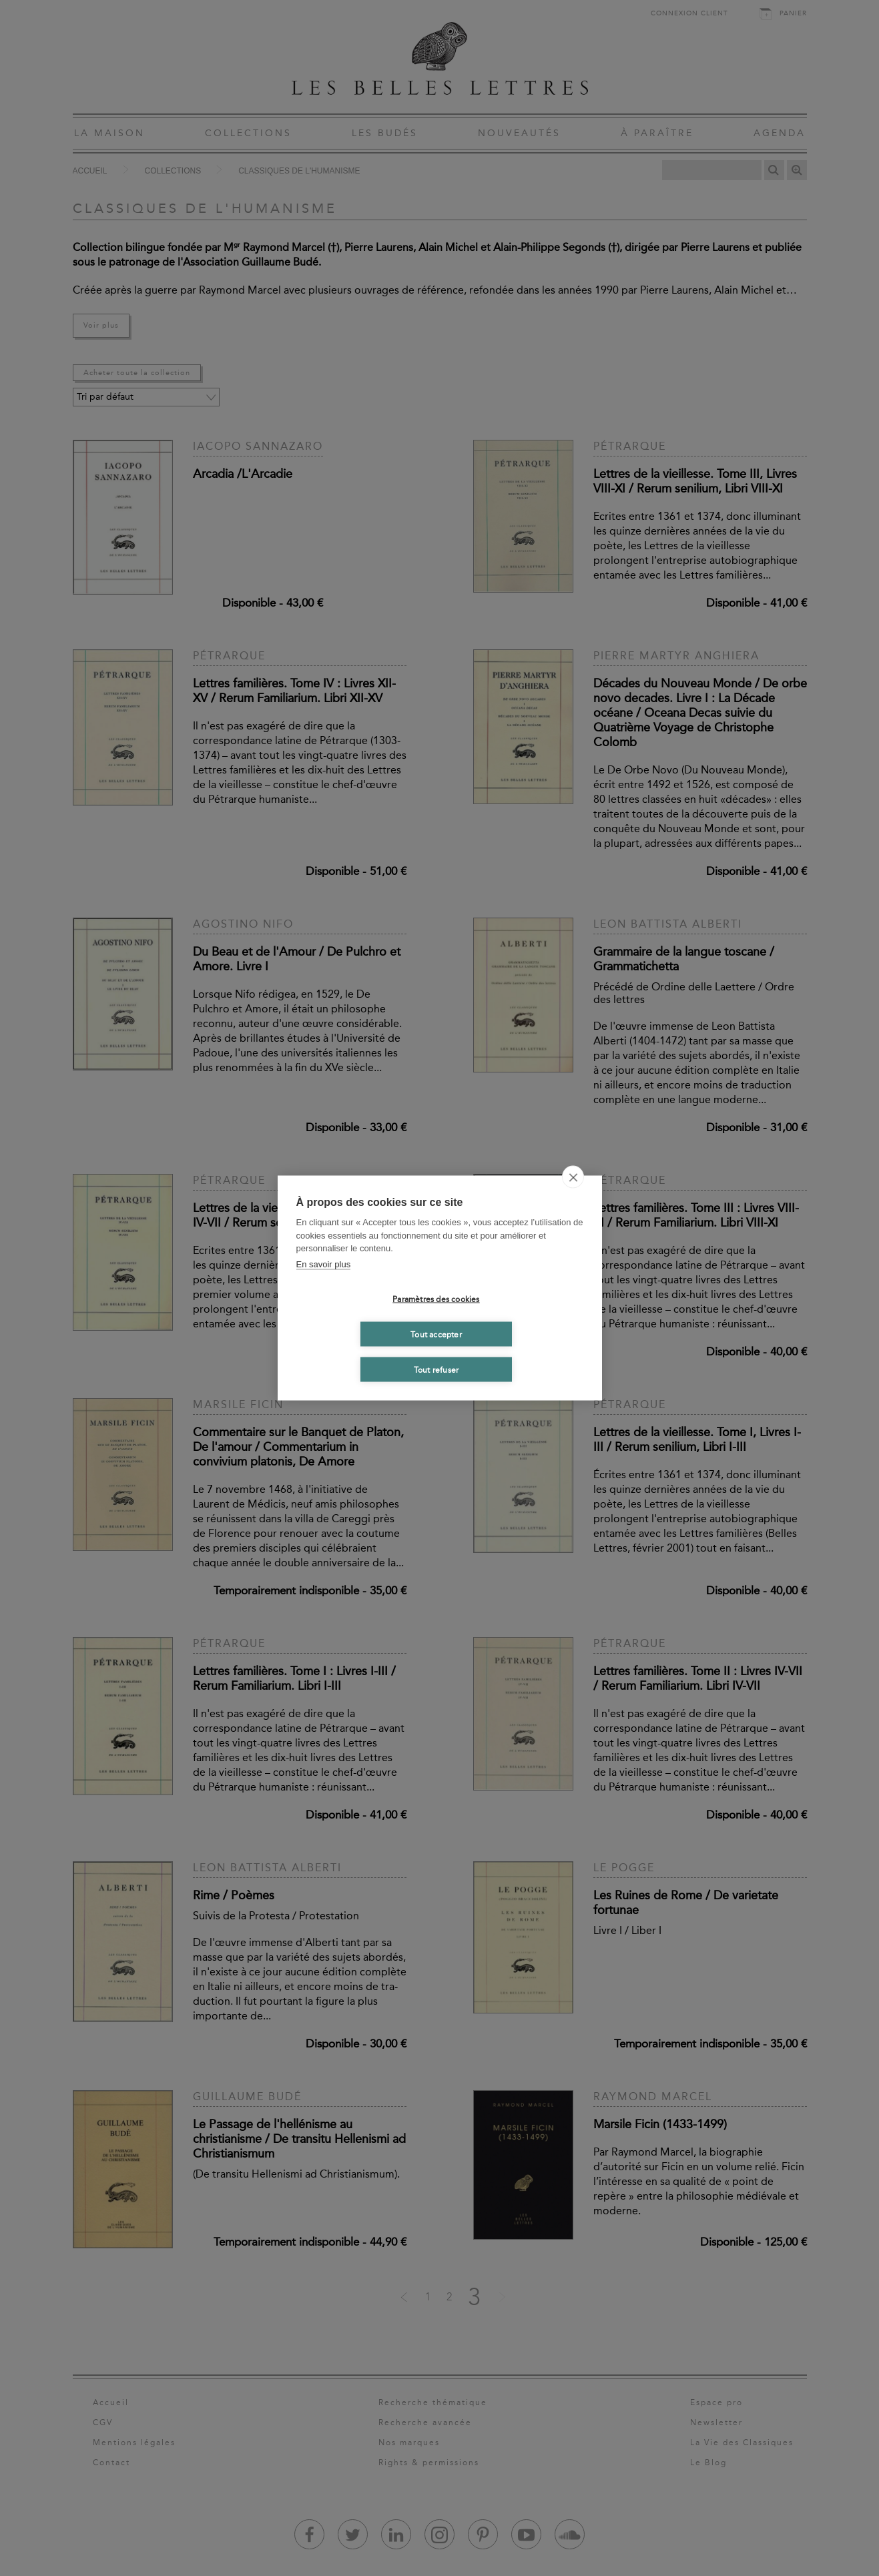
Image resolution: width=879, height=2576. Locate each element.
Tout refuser (436, 1369)
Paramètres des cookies (435, 1298)
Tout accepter (436, 1334)
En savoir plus (323, 1264)
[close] (573, 1177)
